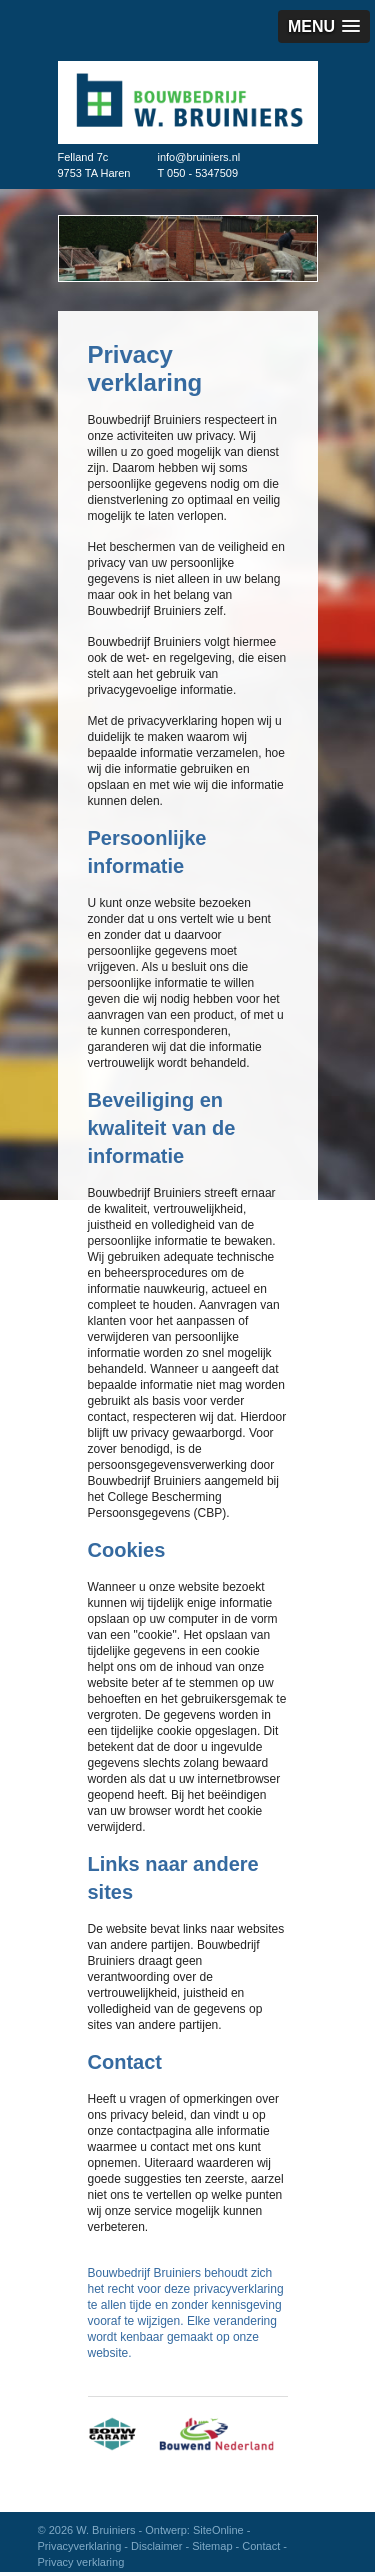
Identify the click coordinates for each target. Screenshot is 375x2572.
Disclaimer (156, 2546)
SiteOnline (218, 2530)
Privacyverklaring (80, 2546)
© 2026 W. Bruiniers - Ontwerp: (115, 2530)
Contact (261, 2546)
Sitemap (212, 2546)
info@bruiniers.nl (199, 157)
